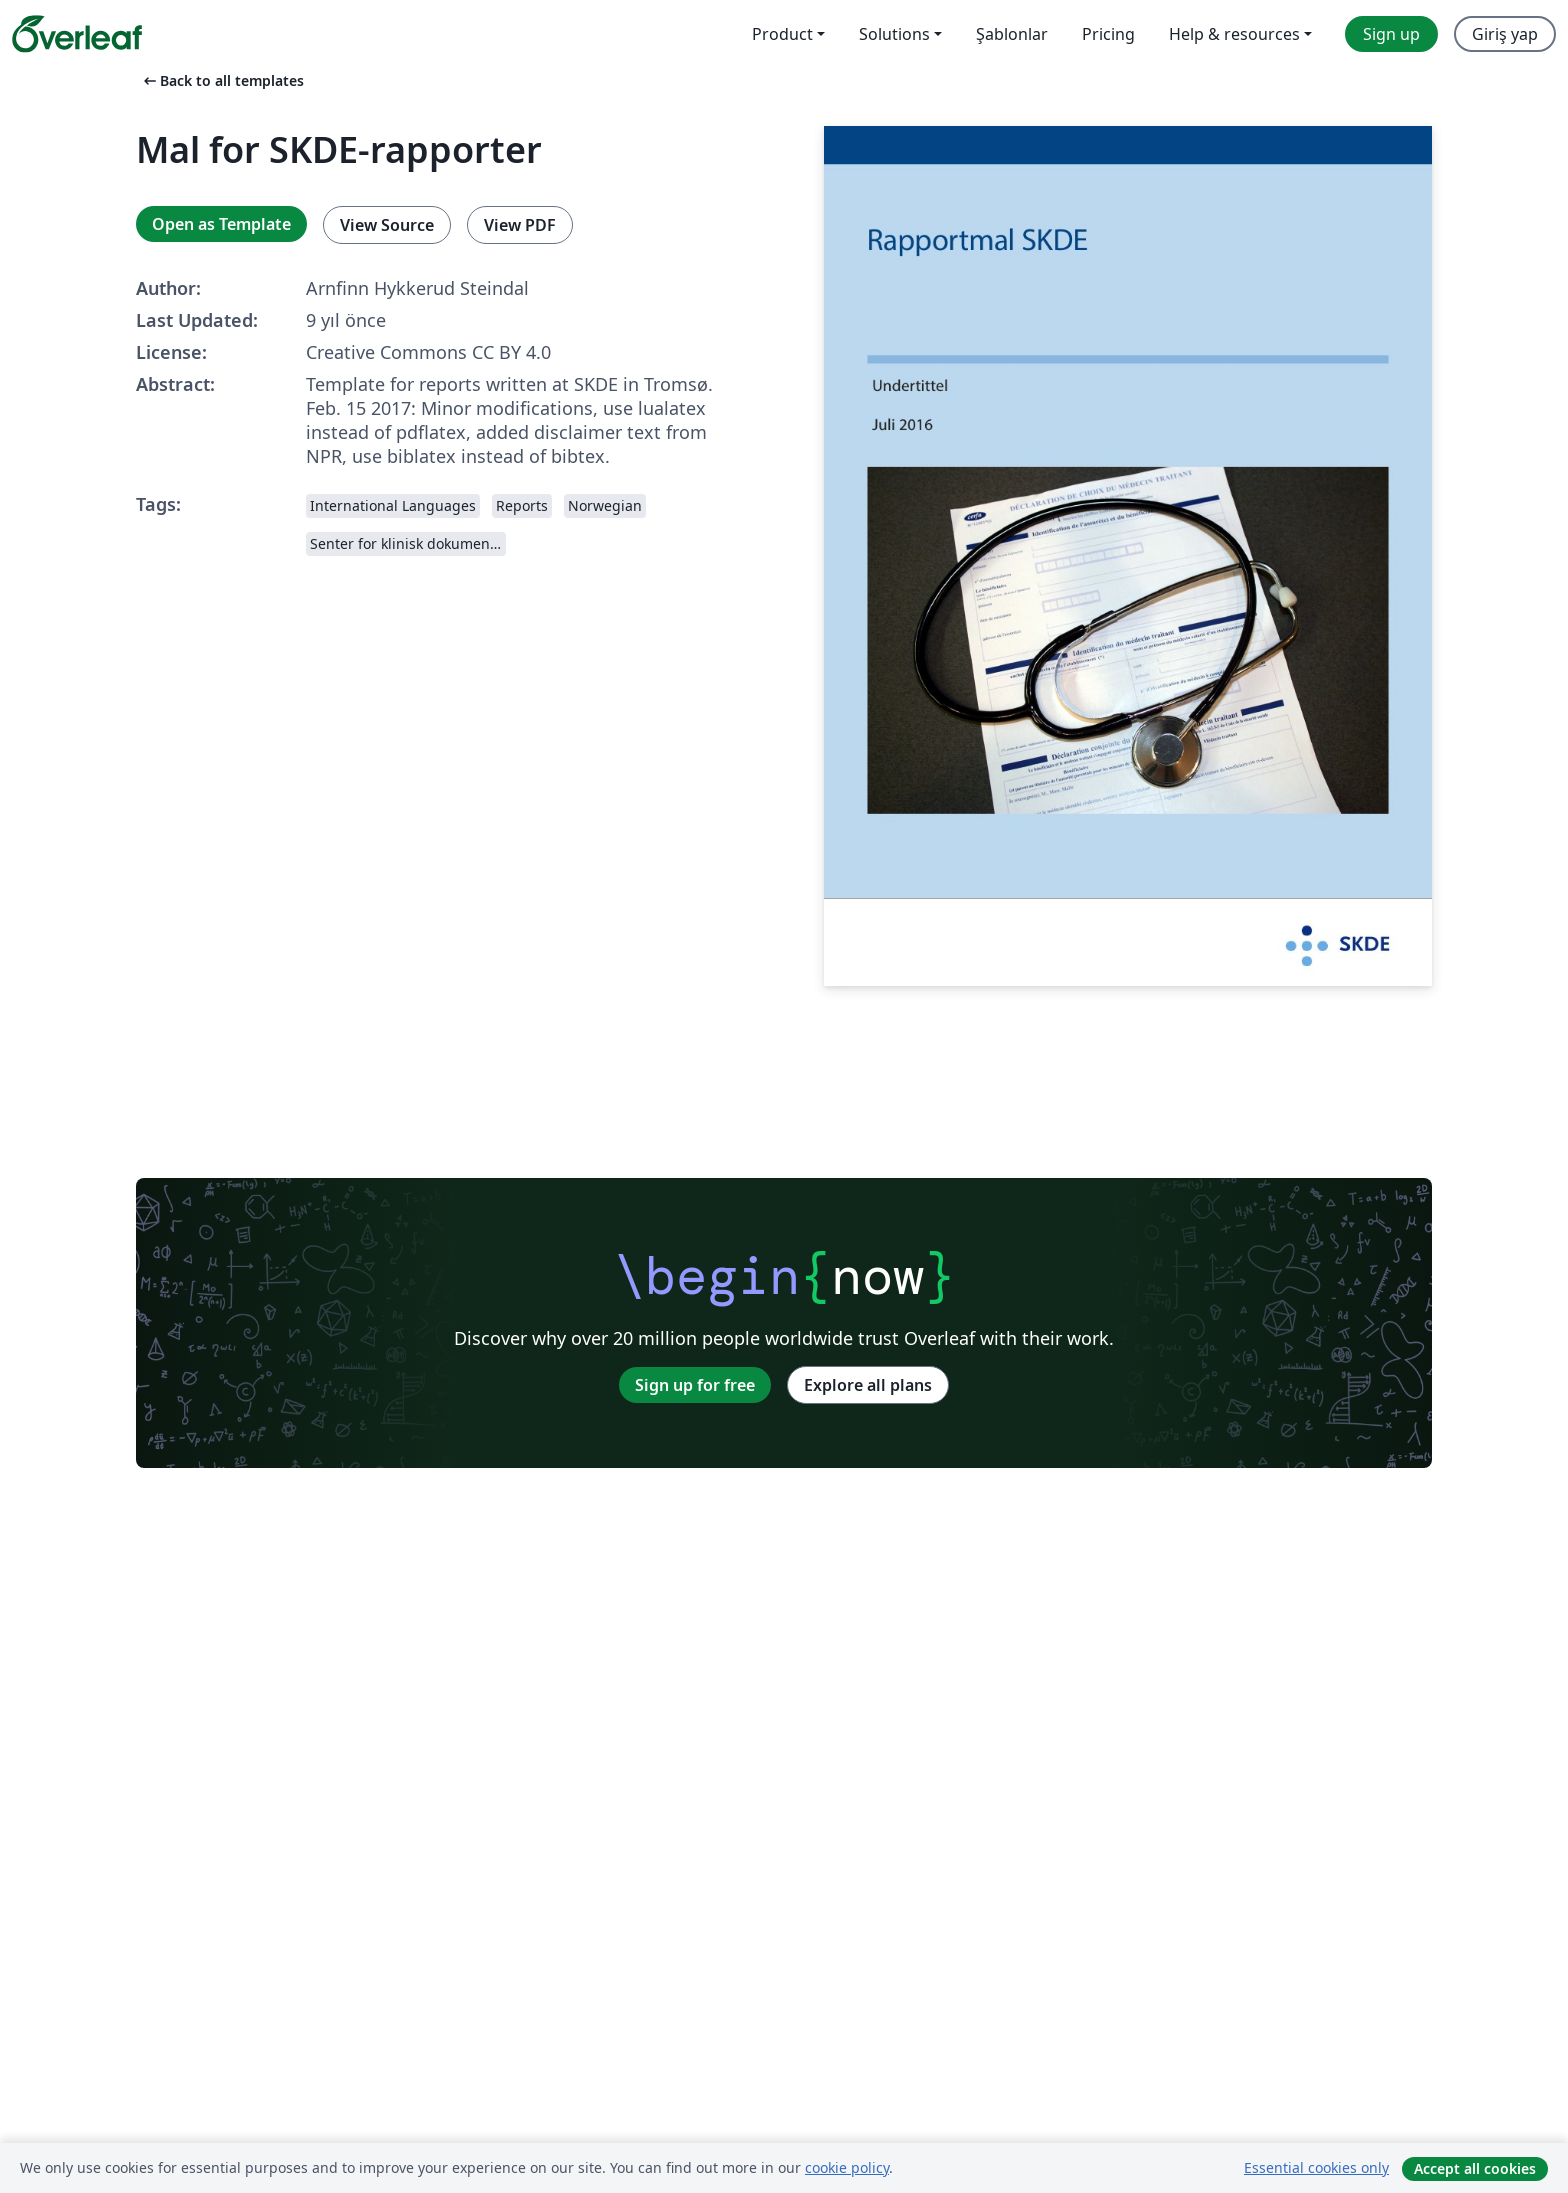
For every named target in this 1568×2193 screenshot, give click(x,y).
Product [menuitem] (782, 34)
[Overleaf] (77, 34)
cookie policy (847, 2167)
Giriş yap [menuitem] (1505, 34)
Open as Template (221, 224)
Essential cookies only (1316, 2167)
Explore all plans (868, 1385)
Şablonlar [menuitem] (1012, 34)
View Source (387, 225)
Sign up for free (695, 1385)
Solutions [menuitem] (894, 34)
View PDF (520, 225)
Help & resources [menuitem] (1234, 34)
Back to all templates (222, 80)
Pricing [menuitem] (1108, 34)
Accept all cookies (1475, 2168)
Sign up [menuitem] (1391, 34)
